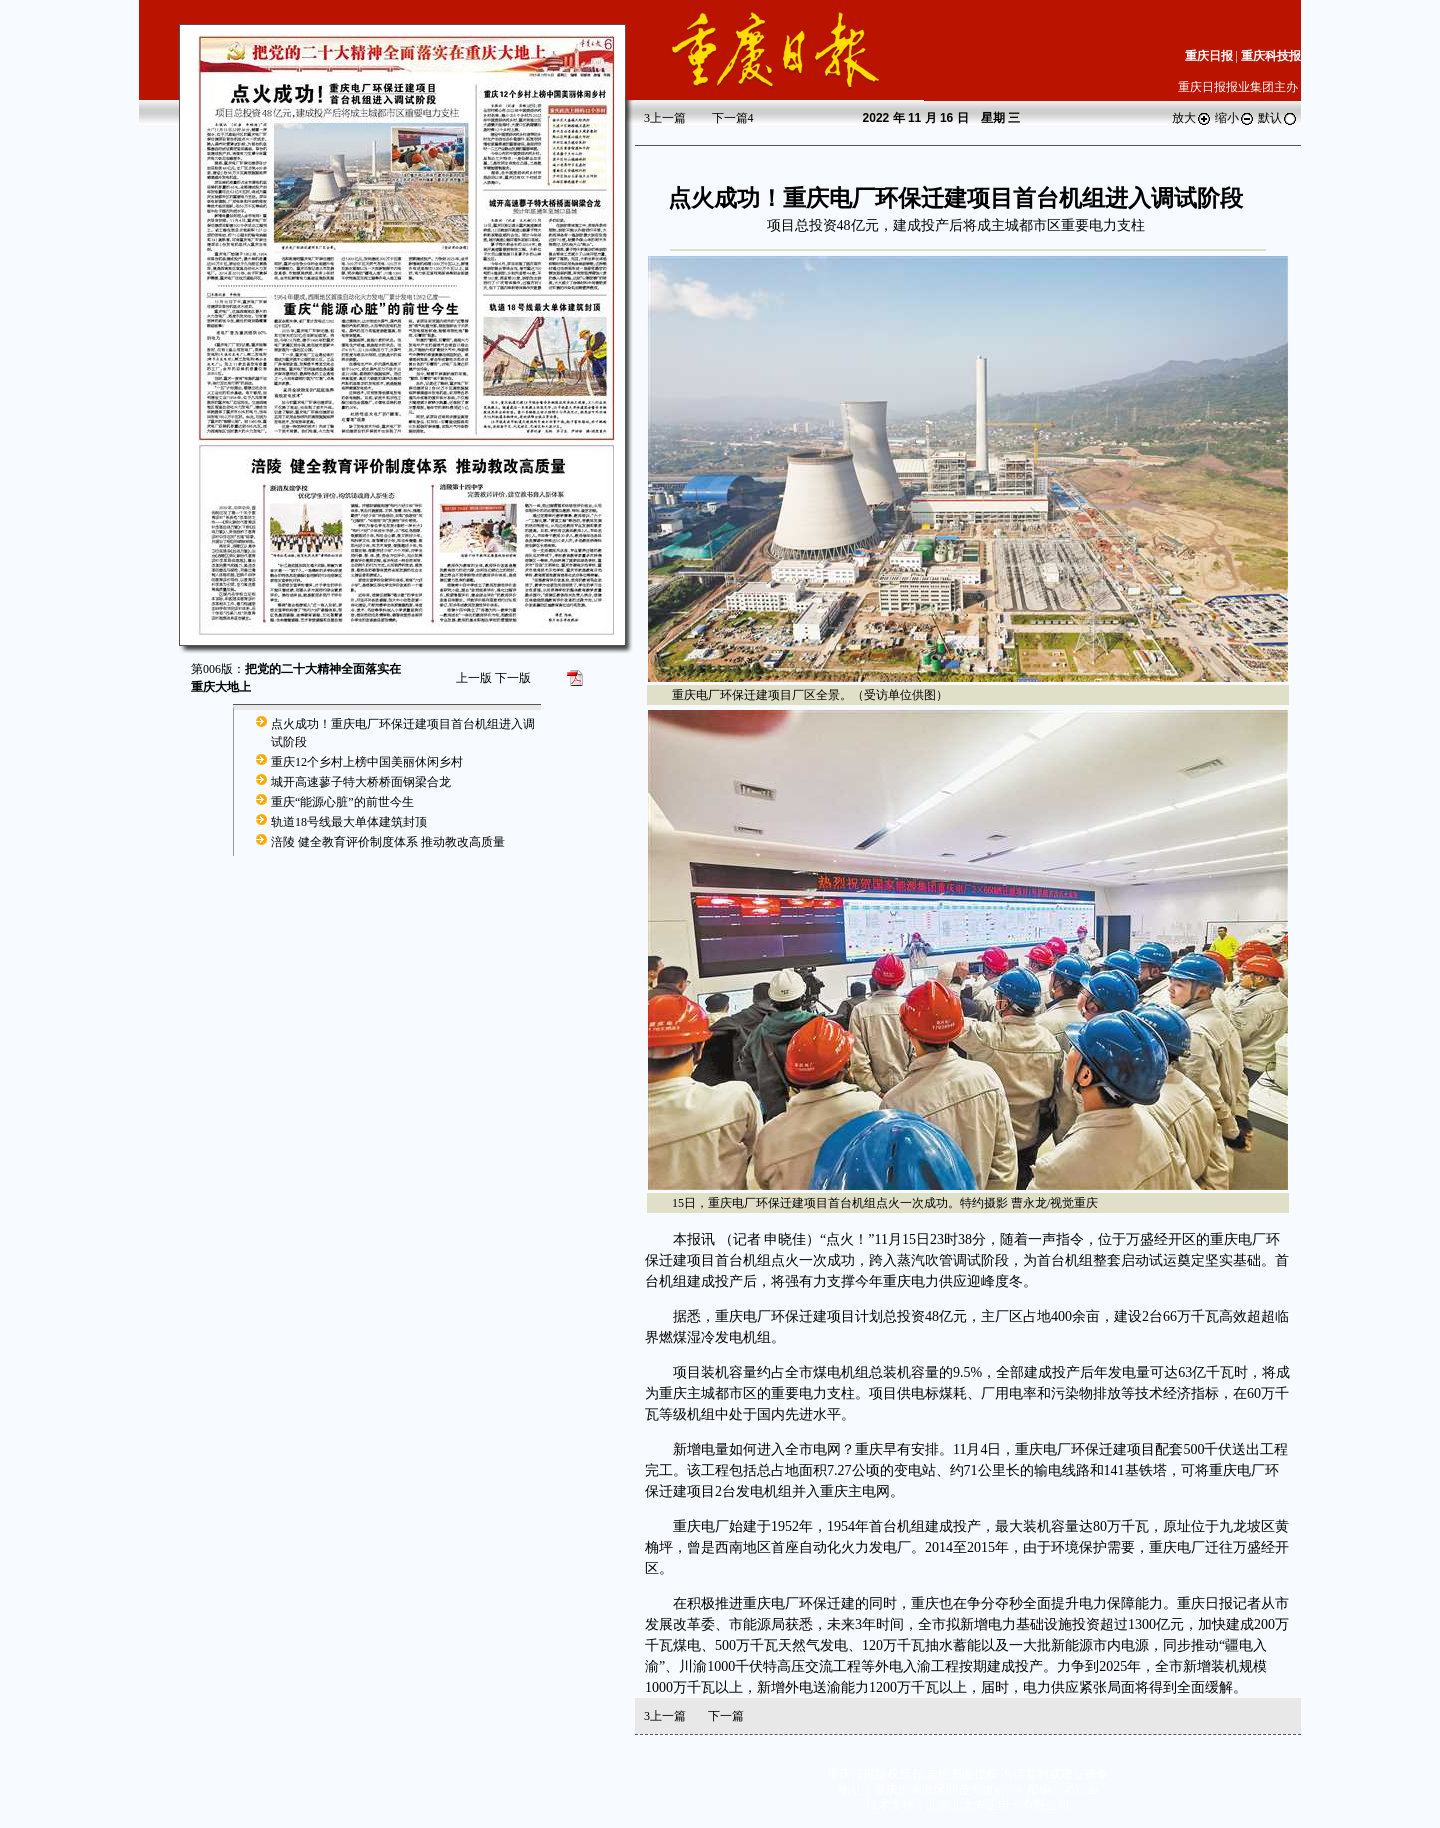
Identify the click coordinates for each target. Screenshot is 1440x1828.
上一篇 (665, 118)
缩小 (1235, 118)
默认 (1278, 118)
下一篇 (733, 118)
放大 (1192, 118)
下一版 (513, 678)
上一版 (474, 678)
